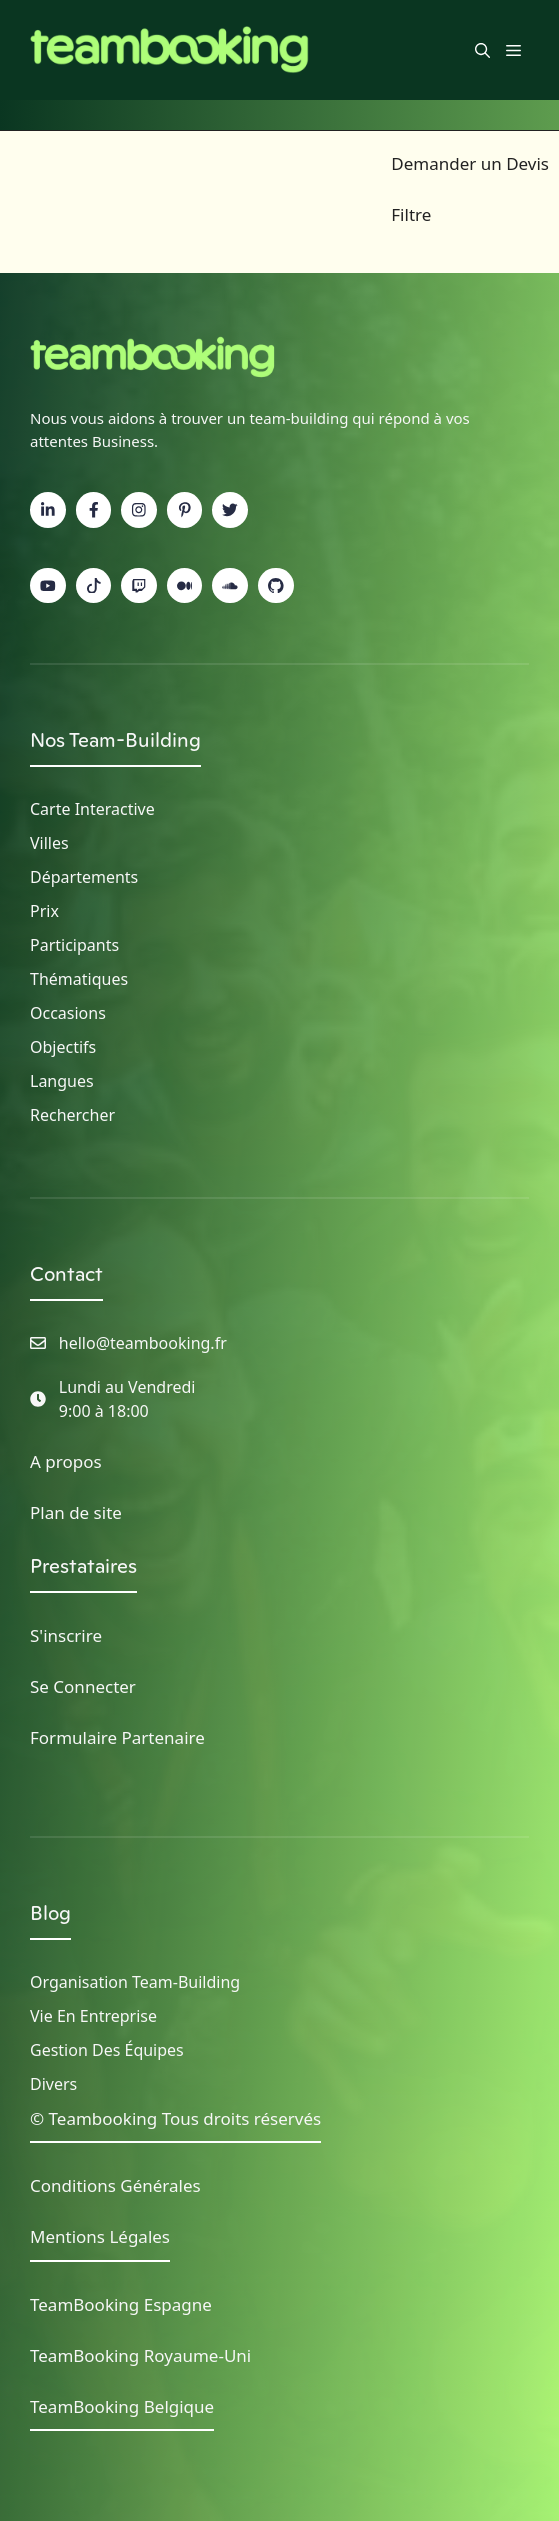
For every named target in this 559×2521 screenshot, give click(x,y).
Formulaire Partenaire (117, 1737)
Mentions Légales (100, 2236)
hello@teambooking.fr (143, 1343)
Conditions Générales (115, 2185)
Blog (50, 1913)
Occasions (68, 1013)
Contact (66, 1274)
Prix (44, 911)
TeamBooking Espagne (121, 2304)
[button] (482, 50)
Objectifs (63, 1047)
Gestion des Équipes (107, 2050)
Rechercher (72, 1115)
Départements (84, 877)
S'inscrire (66, 1635)
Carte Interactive (92, 809)
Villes (49, 843)
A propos (66, 1461)
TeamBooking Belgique (122, 2406)
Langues (62, 1081)
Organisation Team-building (135, 1982)
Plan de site (76, 1512)
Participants (74, 945)
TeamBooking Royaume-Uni (140, 2355)
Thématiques (79, 979)
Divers (53, 2084)
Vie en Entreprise (93, 2016)
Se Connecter (83, 1686)
